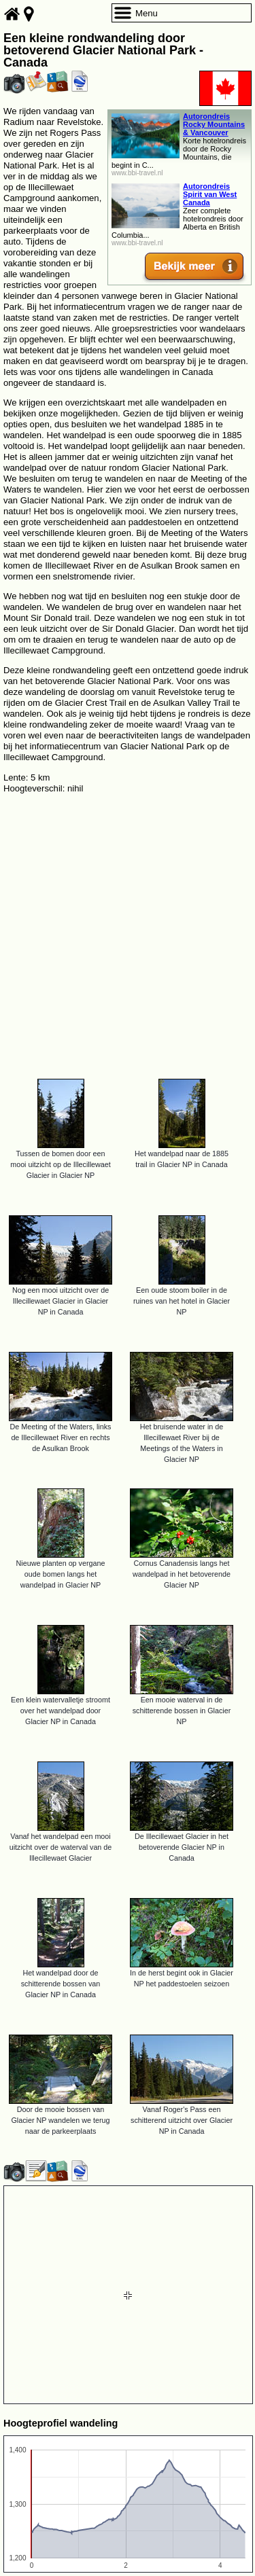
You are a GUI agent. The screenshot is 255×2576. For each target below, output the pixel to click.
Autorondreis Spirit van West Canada (210, 194)
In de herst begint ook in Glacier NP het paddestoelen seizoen (181, 1978)
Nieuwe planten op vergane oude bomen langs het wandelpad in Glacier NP (60, 1574)
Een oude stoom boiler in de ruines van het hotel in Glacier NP (181, 1301)
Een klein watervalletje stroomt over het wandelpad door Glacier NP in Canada (60, 1710)
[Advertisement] (127, 930)
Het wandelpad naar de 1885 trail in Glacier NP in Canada (181, 1158)
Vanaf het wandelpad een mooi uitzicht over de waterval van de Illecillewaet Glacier (61, 1847)
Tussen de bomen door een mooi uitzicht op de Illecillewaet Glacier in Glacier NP (60, 1164)
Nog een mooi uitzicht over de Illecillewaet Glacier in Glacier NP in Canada (60, 1301)
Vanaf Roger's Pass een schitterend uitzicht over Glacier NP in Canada (182, 2120)
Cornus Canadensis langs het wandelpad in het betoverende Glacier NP (182, 1574)
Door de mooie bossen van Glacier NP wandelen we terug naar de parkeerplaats (60, 2120)
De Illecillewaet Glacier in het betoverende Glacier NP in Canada (181, 1847)
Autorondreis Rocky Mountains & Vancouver (214, 124)
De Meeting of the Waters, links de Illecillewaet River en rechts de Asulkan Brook (61, 1437)
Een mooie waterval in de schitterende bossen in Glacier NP (182, 1710)
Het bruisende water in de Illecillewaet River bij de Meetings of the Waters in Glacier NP (182, 1443)
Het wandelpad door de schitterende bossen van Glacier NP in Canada (61, 1984)
